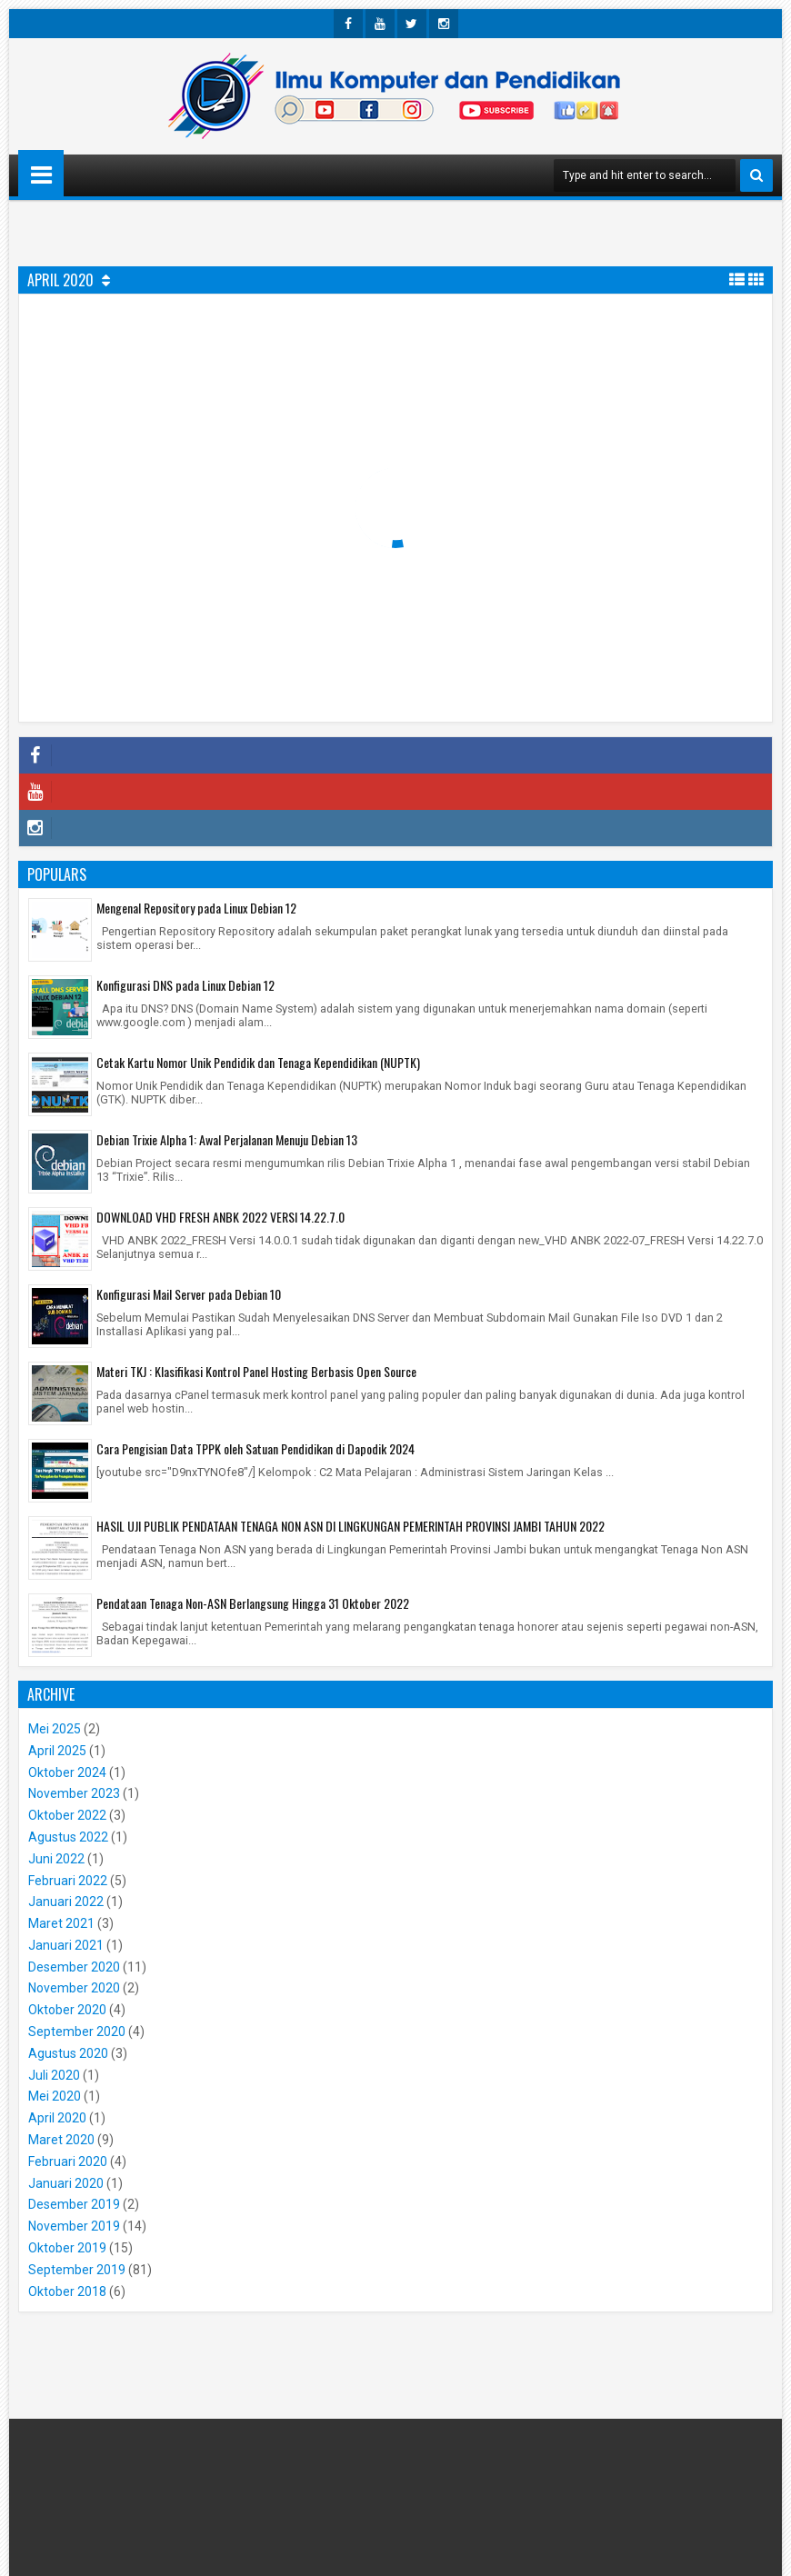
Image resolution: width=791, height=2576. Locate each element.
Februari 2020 (67, 2161)
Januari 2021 (66, 1945)
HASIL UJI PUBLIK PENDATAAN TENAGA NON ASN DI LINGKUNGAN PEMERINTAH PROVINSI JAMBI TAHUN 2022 (350, 1525)
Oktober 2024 (67, 1772)
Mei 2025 (54, 1729)
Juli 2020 (54, 2075)
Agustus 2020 (68, 2053)
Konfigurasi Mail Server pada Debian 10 (188, 1293)
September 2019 (76, 2269)
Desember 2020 (74, 1967)
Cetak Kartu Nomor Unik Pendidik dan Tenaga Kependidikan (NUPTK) (258, 1062)
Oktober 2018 (67, 2291)
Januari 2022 (66, 1901)
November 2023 (74, 1793)
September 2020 (76, 2031)
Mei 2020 (54, 2096)
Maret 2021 (61, 1923)
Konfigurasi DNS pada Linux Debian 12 (185, 984)
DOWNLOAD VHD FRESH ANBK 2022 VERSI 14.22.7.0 (220, 1216)
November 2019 (74, 2226)
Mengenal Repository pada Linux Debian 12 (196, 907)
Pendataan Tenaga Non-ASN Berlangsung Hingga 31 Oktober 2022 (252, 1602)
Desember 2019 (74, 2204)
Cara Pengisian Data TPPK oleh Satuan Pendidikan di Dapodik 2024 (255, 1448)
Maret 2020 (61, 2139)
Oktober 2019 (67, 2248)
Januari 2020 (66, 2183)
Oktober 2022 (67, 1815)
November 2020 (74, 1988)
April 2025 (57, 1750)
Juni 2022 (56, 1859)
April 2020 (57, 2118)
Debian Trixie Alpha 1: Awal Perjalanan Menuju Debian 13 (226, 1139)
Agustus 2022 (68, 1837)
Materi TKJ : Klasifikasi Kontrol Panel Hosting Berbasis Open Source (256, 1371)
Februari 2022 (67, 1880)
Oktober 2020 (67, 2009)
